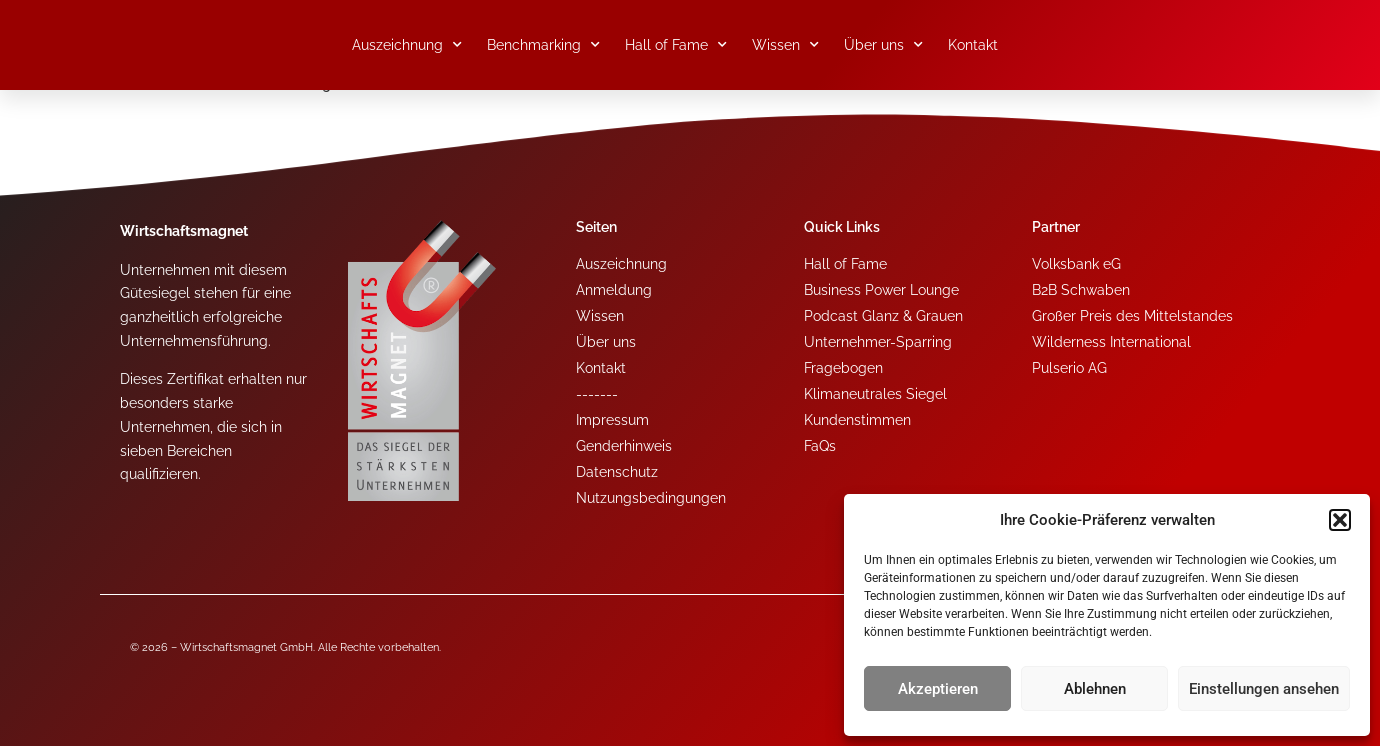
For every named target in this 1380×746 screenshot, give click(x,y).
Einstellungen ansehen (1264, 689)
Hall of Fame (676, 45)
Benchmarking (543, 45)
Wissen (785, 45)
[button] (1340, 520)
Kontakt (973, 45)
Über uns (883, 45)
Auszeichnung (407, 45)
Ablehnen (1095, 689)
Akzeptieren (938, 689)
